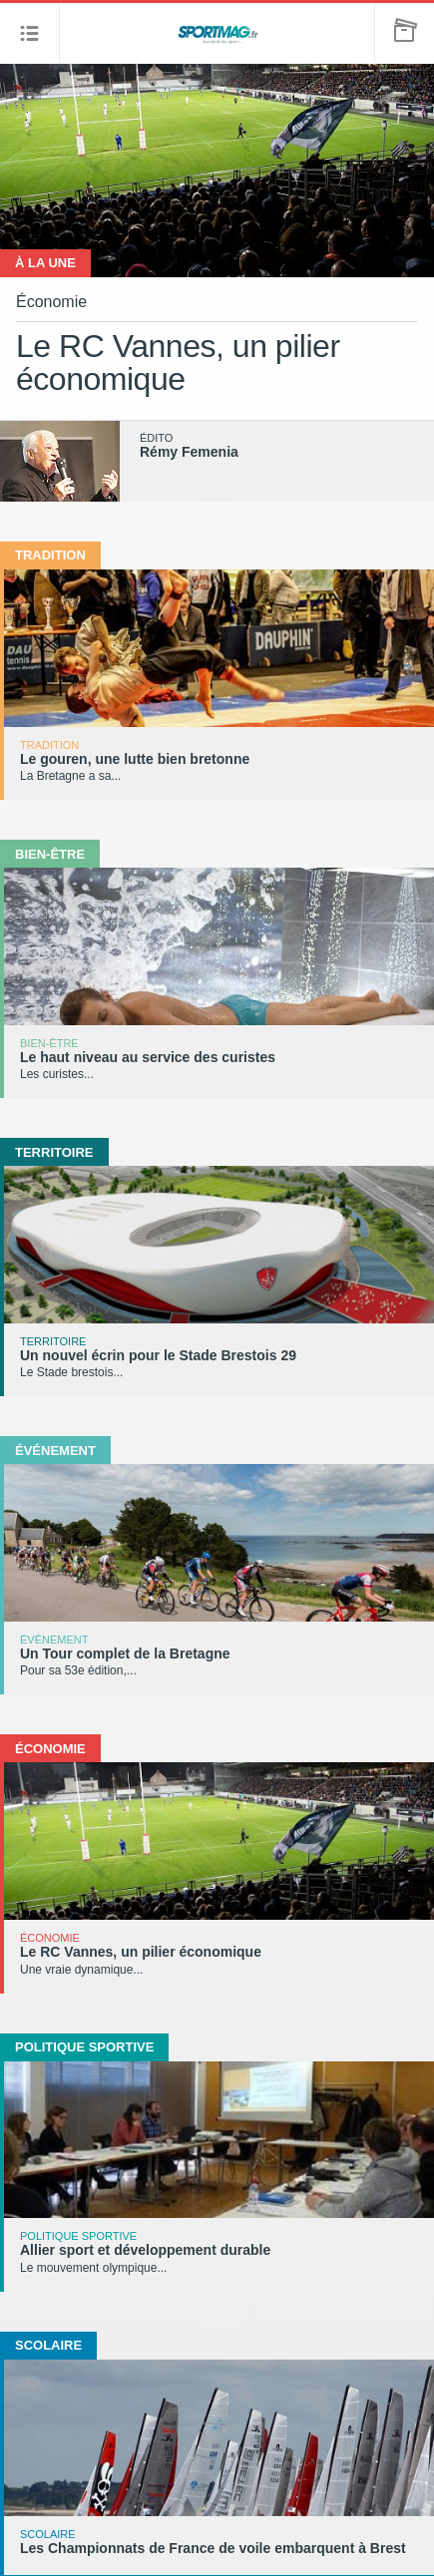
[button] (30, 33)
